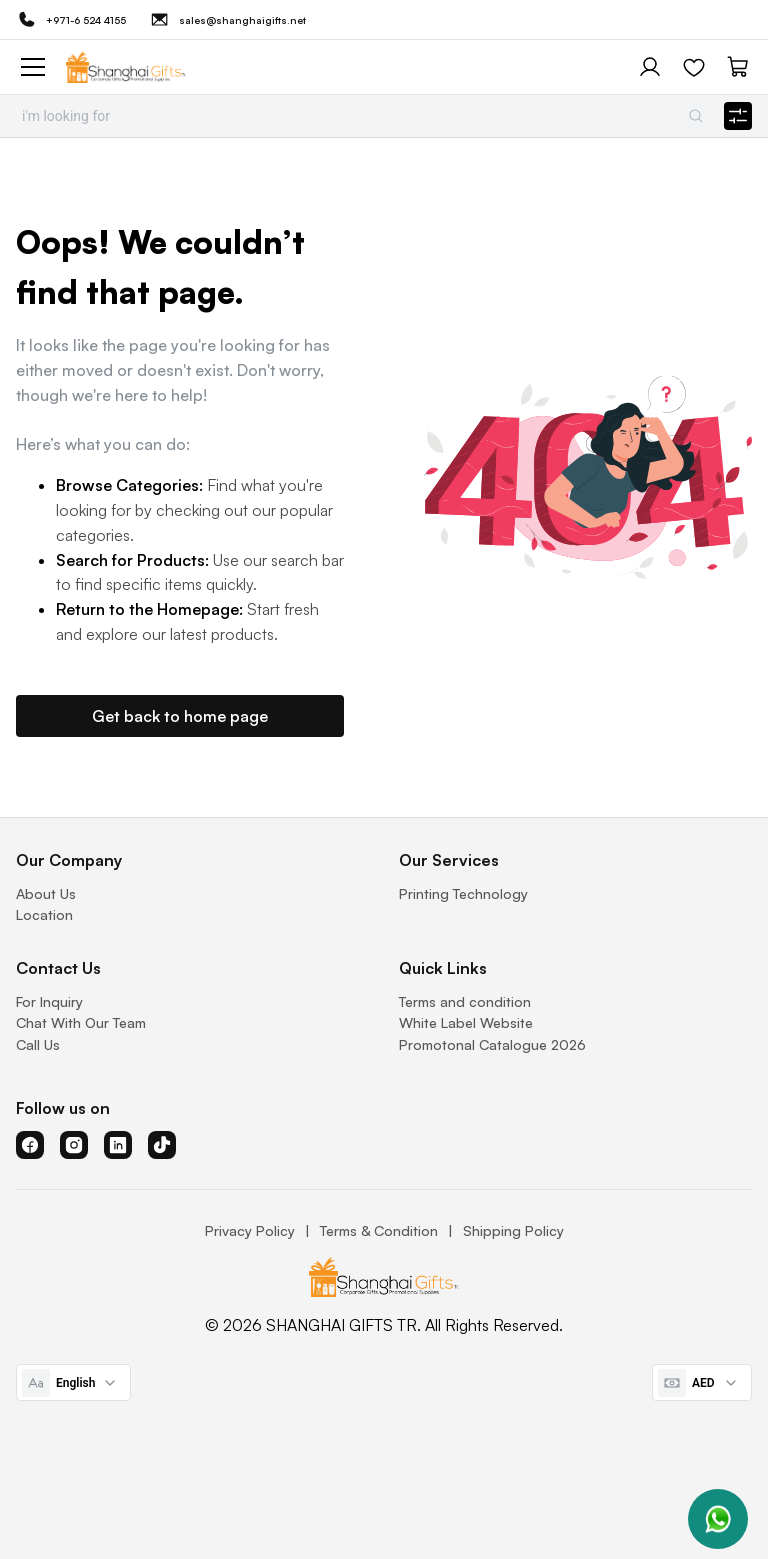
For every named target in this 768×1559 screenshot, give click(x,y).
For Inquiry (49, 1001)
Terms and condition (465, 1001)
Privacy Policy (250, 1230)
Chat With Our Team (81, 1022)
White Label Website (466, 1022)
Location (44, 914)
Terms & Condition (379, 1230)
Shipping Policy (513, 1230)
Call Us (38, 1044)
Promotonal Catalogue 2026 (492, 1044)
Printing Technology (463, 893)
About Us (46, 893)
